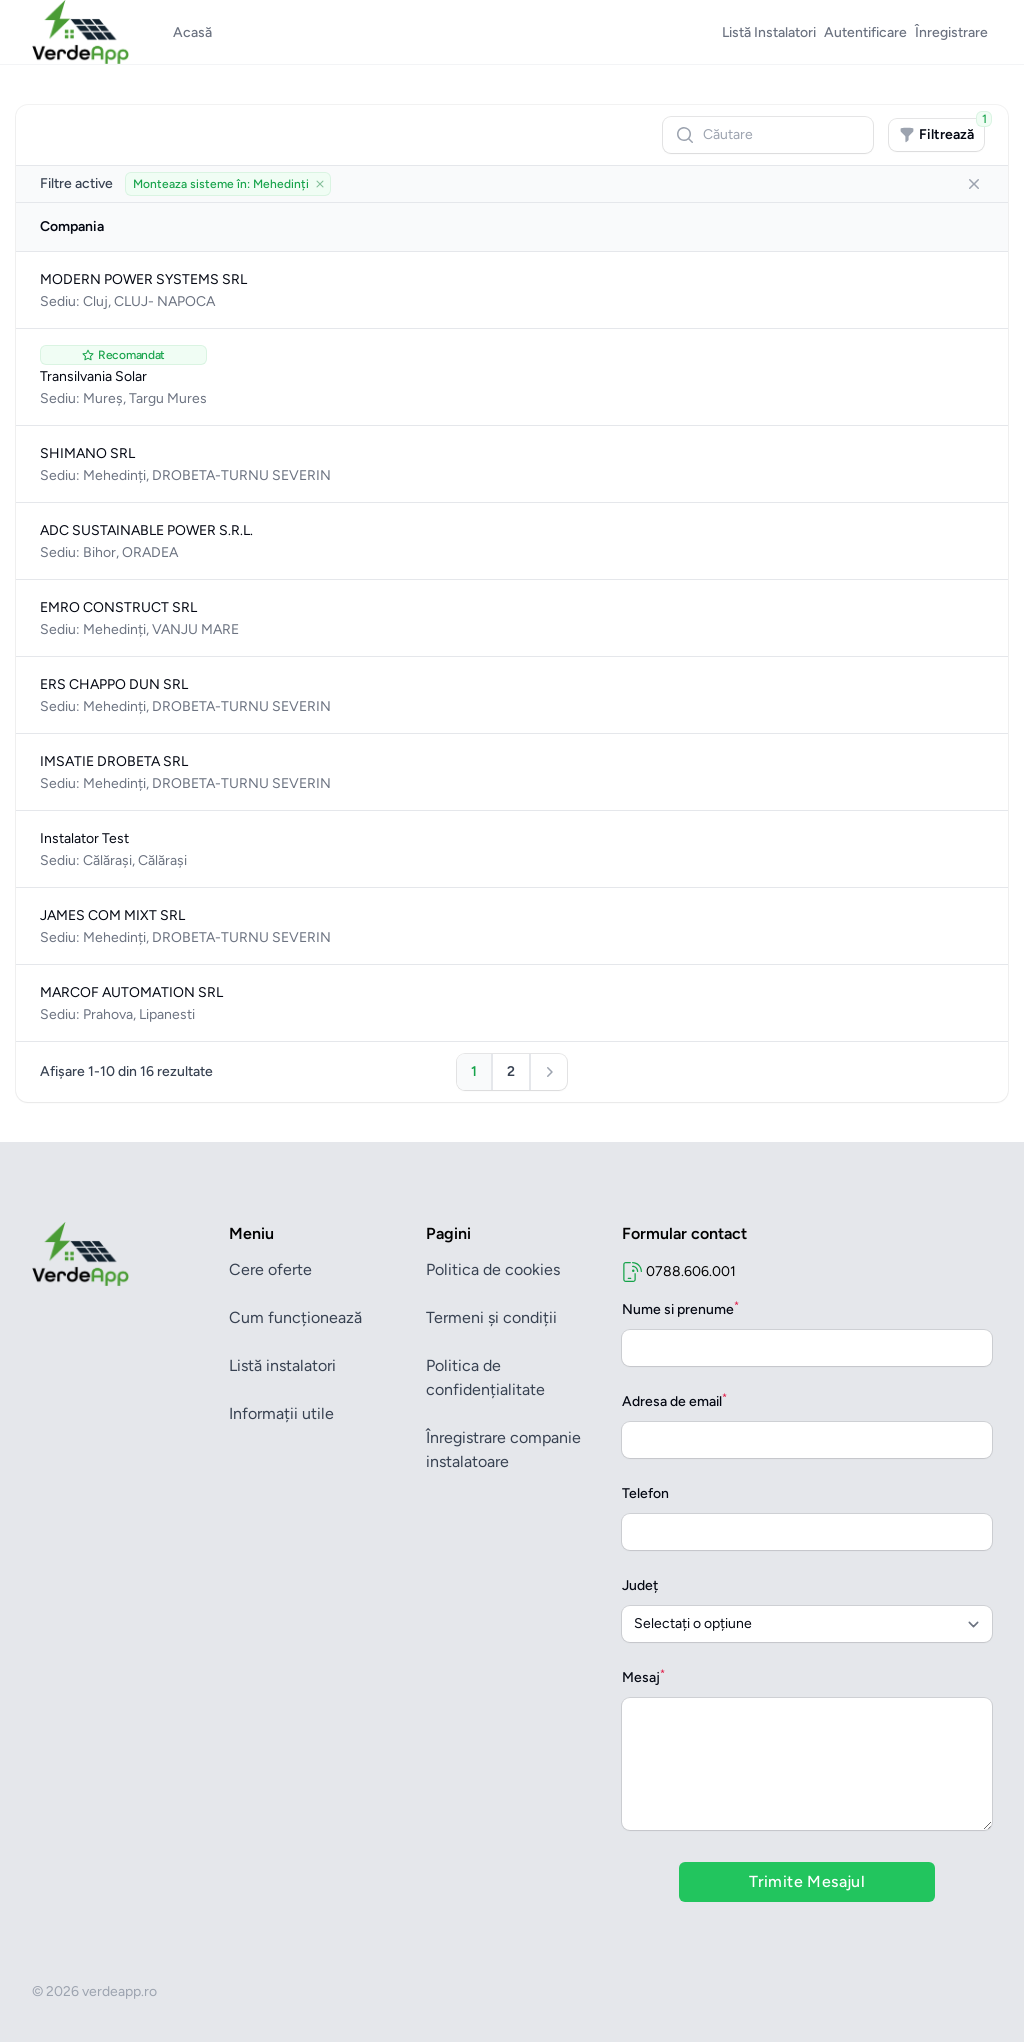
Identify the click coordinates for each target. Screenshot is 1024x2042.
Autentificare (865, 32)
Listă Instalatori (769, 32)
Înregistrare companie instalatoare (503, 1449)
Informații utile (281, 1413)
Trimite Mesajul (807, 1881)
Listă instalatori (282, 1365)
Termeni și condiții (491, 1317)
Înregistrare (951, 32)
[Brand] (118, 1254)
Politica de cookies (493, 1269)
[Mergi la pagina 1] (474, 1072)
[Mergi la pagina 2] (511, 1072)
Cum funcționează (295, 1317)
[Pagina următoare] (549, 1072)
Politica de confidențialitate (485, 1377)
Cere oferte (270, 1269)
